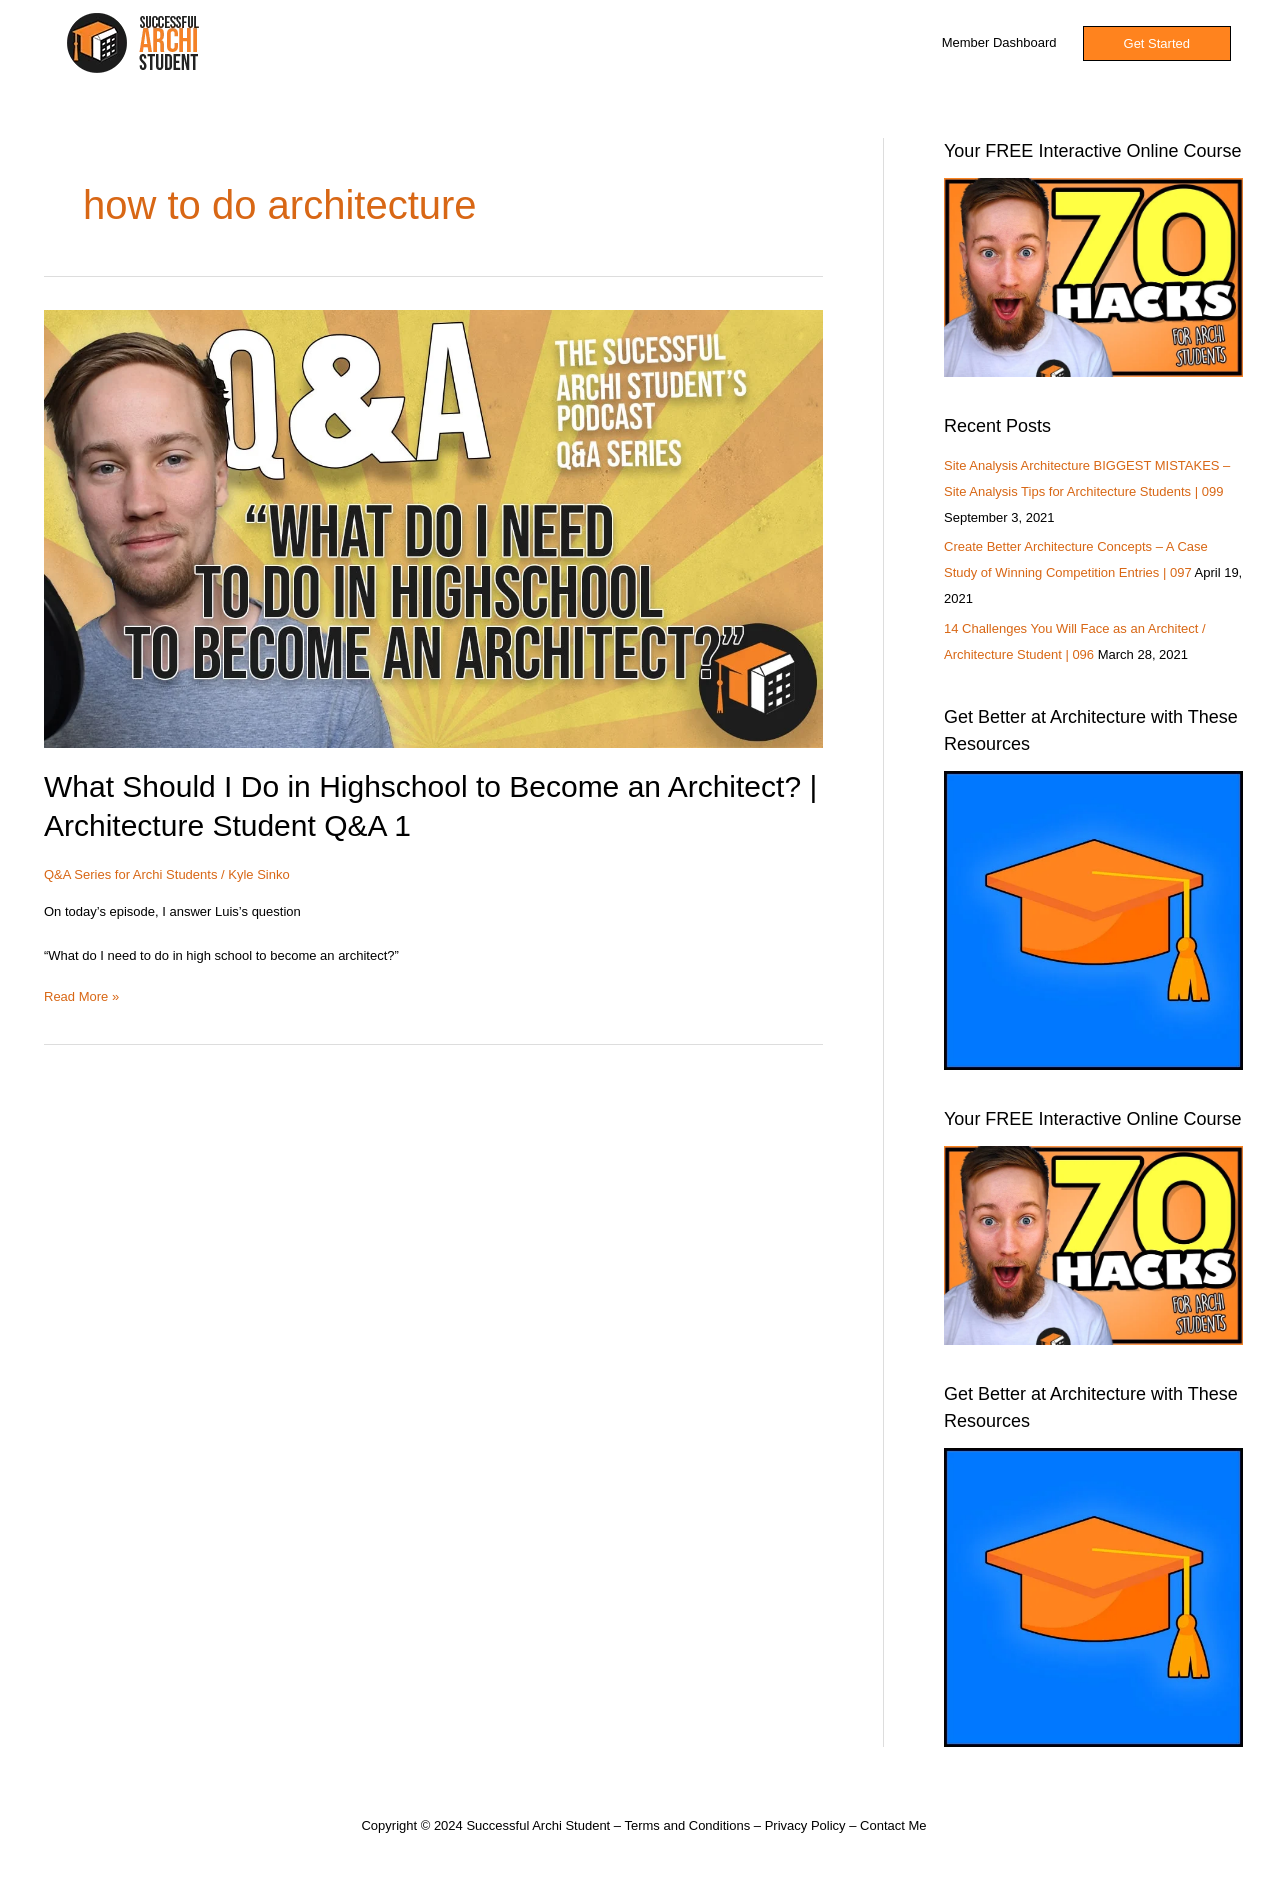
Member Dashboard (999, 42)
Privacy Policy (805, 1825)
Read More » (81, 995)
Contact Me (893, 1825)
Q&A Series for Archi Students (130, 874)
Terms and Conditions (687, 1825)
